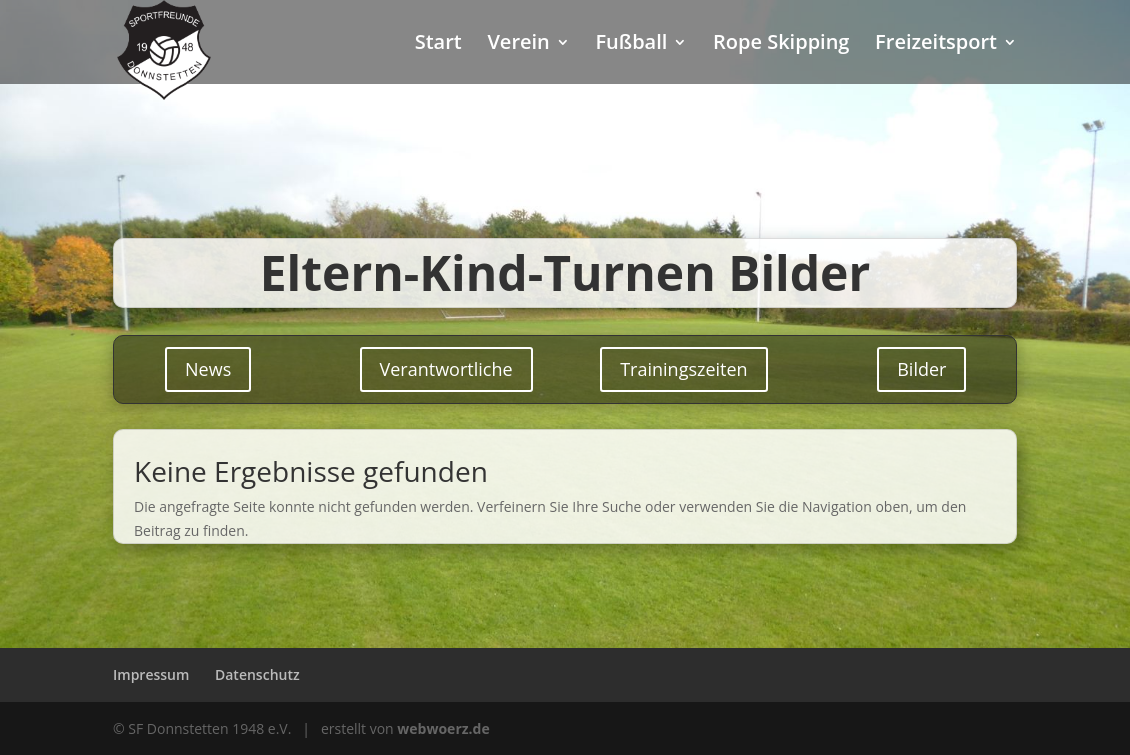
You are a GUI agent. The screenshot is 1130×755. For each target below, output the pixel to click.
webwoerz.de (443, 728)
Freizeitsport (936, 45)
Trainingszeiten (683, 369)
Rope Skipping (781, 45)
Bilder (921, 369)
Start (438, 45)
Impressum (151, 674)
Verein (518, 45)
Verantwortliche (446, 369)
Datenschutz (257, 674)
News (208, 369)
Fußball (631, 45)
